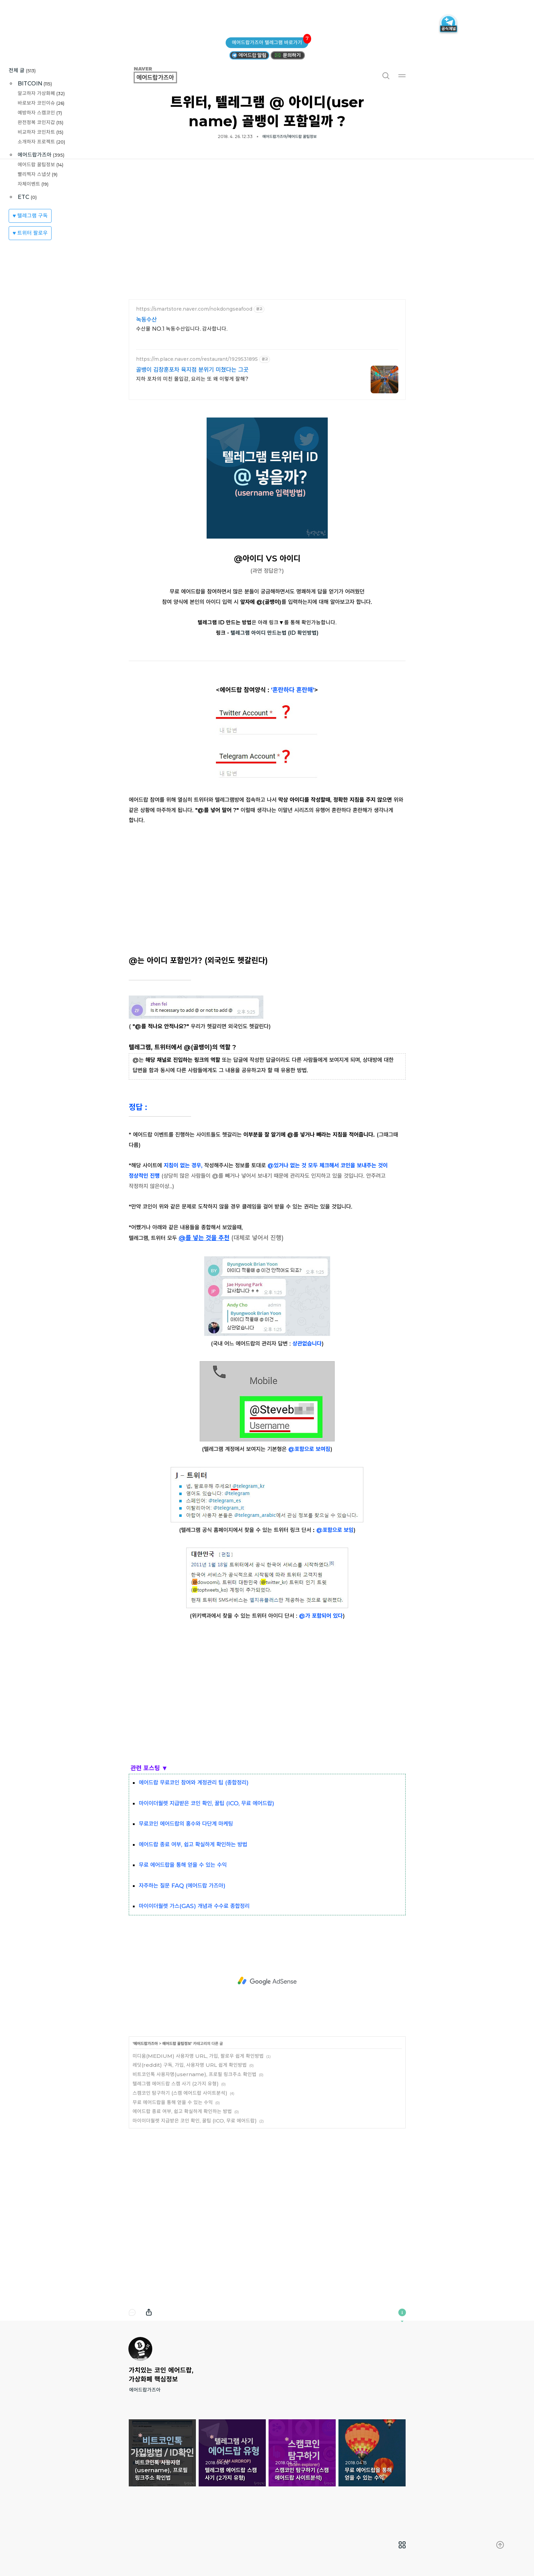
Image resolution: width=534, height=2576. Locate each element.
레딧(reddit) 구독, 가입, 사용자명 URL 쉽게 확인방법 (190, 2065)
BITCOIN (35, 83)
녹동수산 (146, 319)
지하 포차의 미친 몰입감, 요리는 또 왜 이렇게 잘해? (192, 379)
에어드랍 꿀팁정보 (40, 164)
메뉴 (402, 75)
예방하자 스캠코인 (40, 112)
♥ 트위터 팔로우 (30, 233)
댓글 (132, 2312)
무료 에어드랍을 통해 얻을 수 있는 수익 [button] (372, 2452)
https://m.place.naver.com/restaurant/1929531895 (197, 359)
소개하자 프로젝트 (41, 141)
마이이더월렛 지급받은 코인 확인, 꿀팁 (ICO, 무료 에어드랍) (195, 2120)
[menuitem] (402, 2545)
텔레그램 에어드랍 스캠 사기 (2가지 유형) (176, 2083)
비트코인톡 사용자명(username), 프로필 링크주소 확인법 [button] (162, 2452)
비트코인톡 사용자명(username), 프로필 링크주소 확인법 (194, 2074)
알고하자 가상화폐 (41, 93)
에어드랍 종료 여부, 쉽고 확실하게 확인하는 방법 (182, 2111)
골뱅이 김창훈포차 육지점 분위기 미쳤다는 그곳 (192, 370)
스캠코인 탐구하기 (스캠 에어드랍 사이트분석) (180, 2093)
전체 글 (22, 70)
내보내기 (149, 2312)
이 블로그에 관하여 (402, 2312)
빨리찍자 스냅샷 (37, 174)
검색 (385, 75)
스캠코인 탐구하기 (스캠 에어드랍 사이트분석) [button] (302, 2452)
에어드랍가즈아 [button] (163, 75)
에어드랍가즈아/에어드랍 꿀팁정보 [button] (289, 136)
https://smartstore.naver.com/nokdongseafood (194, 309)
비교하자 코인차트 (40, 132)
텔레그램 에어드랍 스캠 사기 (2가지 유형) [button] (232, 2452)
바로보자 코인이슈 (41, 103)
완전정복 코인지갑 (40, 122)
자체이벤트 (33, 184)
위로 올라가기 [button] (500, 2545)
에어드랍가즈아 (41, 155)
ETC (27, 197)
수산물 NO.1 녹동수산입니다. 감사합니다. (181, 329)
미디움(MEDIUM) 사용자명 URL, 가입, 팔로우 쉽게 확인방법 (198, 2056)
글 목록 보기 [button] (402, 2545)
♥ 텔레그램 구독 (30, 215)
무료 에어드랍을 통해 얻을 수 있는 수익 (173, 2102)
